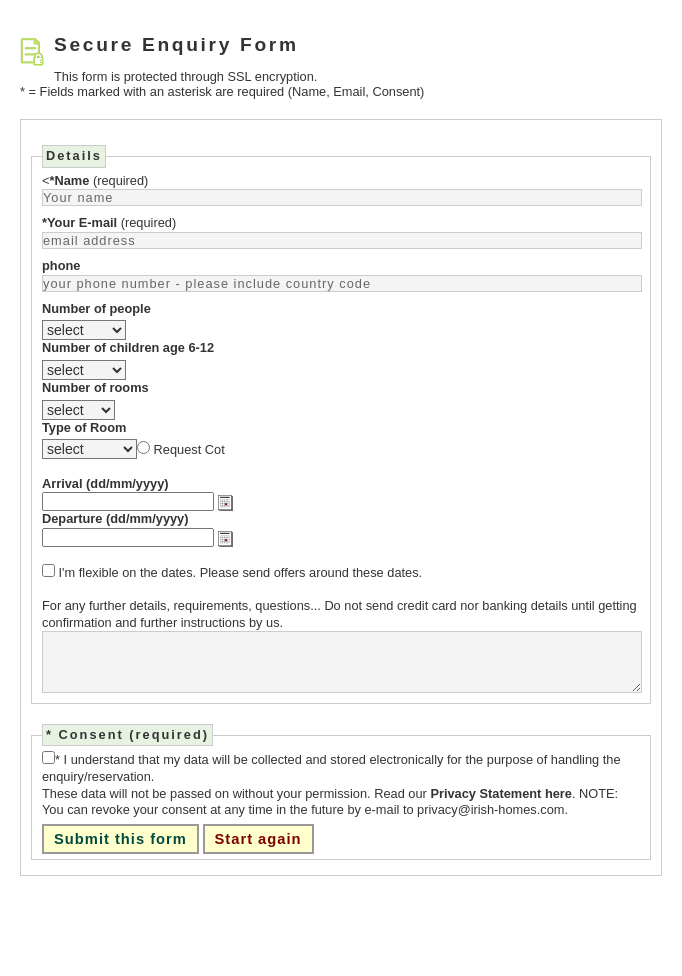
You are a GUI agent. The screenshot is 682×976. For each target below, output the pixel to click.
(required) (98, 180)
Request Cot (189, 449)
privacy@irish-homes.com (490, 809)
